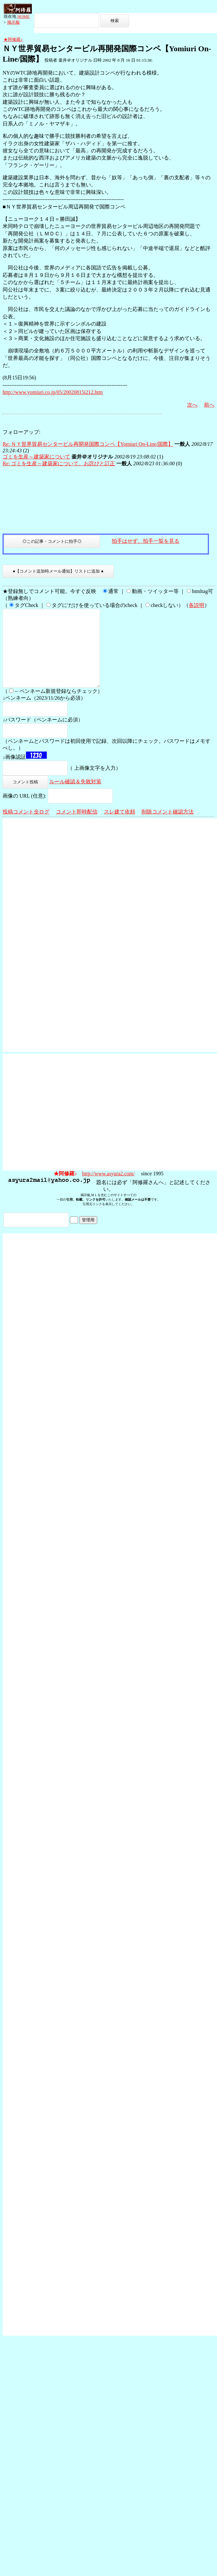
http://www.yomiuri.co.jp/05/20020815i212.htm (53, 392)
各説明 (196, 605)
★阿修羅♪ (13, 39)
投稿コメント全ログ (26, 827)
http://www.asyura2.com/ (108, 1189)
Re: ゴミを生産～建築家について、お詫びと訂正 (59, 463)
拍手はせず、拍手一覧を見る (145, 541)
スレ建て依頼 (119, 827)
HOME (23, 16)
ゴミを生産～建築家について (36, 456)
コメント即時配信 (76, 827)
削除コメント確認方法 (168, 827)
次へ (192, 405)
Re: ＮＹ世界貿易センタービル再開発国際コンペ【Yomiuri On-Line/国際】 (88, 444)
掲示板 (13, 22)
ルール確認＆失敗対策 (75, 797)
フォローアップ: (21, 432)
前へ (209, 405)
